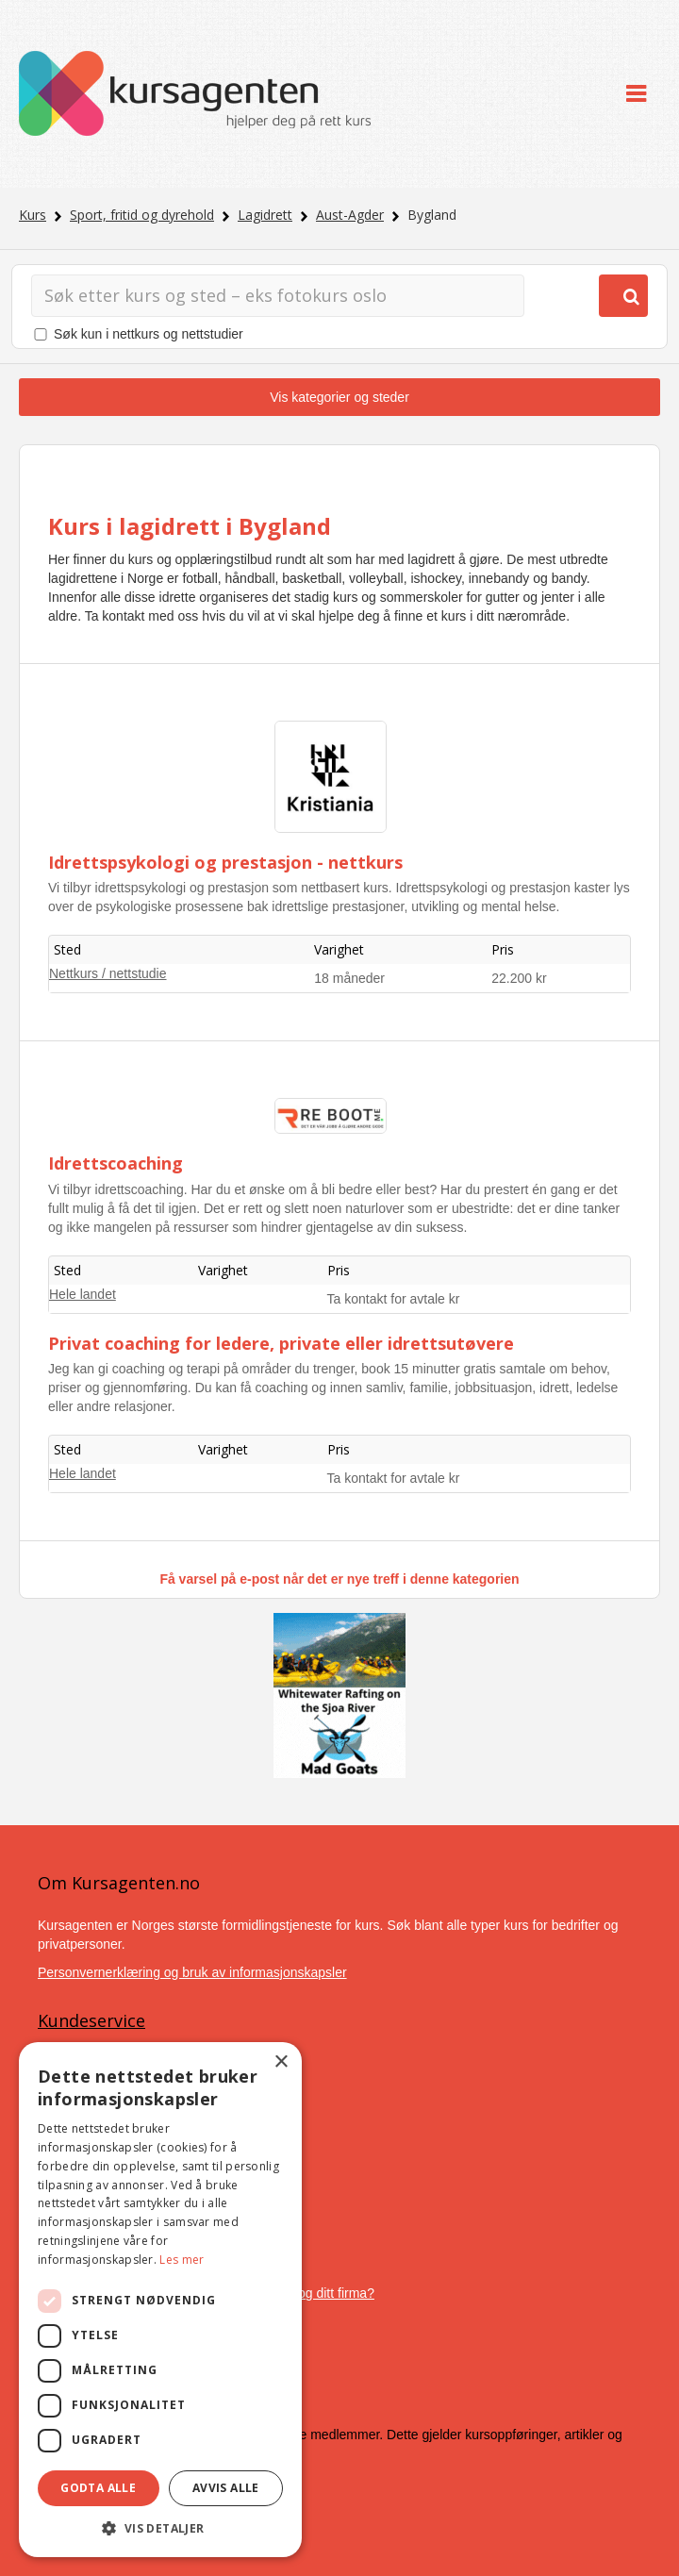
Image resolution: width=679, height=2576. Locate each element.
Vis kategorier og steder (339, 397)
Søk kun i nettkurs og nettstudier (148, 333)
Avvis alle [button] (225, 2488)
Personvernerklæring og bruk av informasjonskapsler (192, 1972)
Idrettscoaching (115, 1163)
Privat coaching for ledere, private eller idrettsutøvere (281, 1343)
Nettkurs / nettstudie (108, 973)
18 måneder (349, 978)
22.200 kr (518, 978)
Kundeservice (91, 2020)
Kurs (32, 215)
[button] (160, 2528)
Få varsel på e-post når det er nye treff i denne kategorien (339, 1579)
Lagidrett (265, 215)
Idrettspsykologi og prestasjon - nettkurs (225, 862)
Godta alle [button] (98, 2488)
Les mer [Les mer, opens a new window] (181, 2260)
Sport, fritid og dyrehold (142, 215)
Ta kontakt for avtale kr (393, 1298)
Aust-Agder (350, 215)
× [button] (280, 2062)
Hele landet (82, 1294)
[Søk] (277, 295)
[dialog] (160, 2299)
